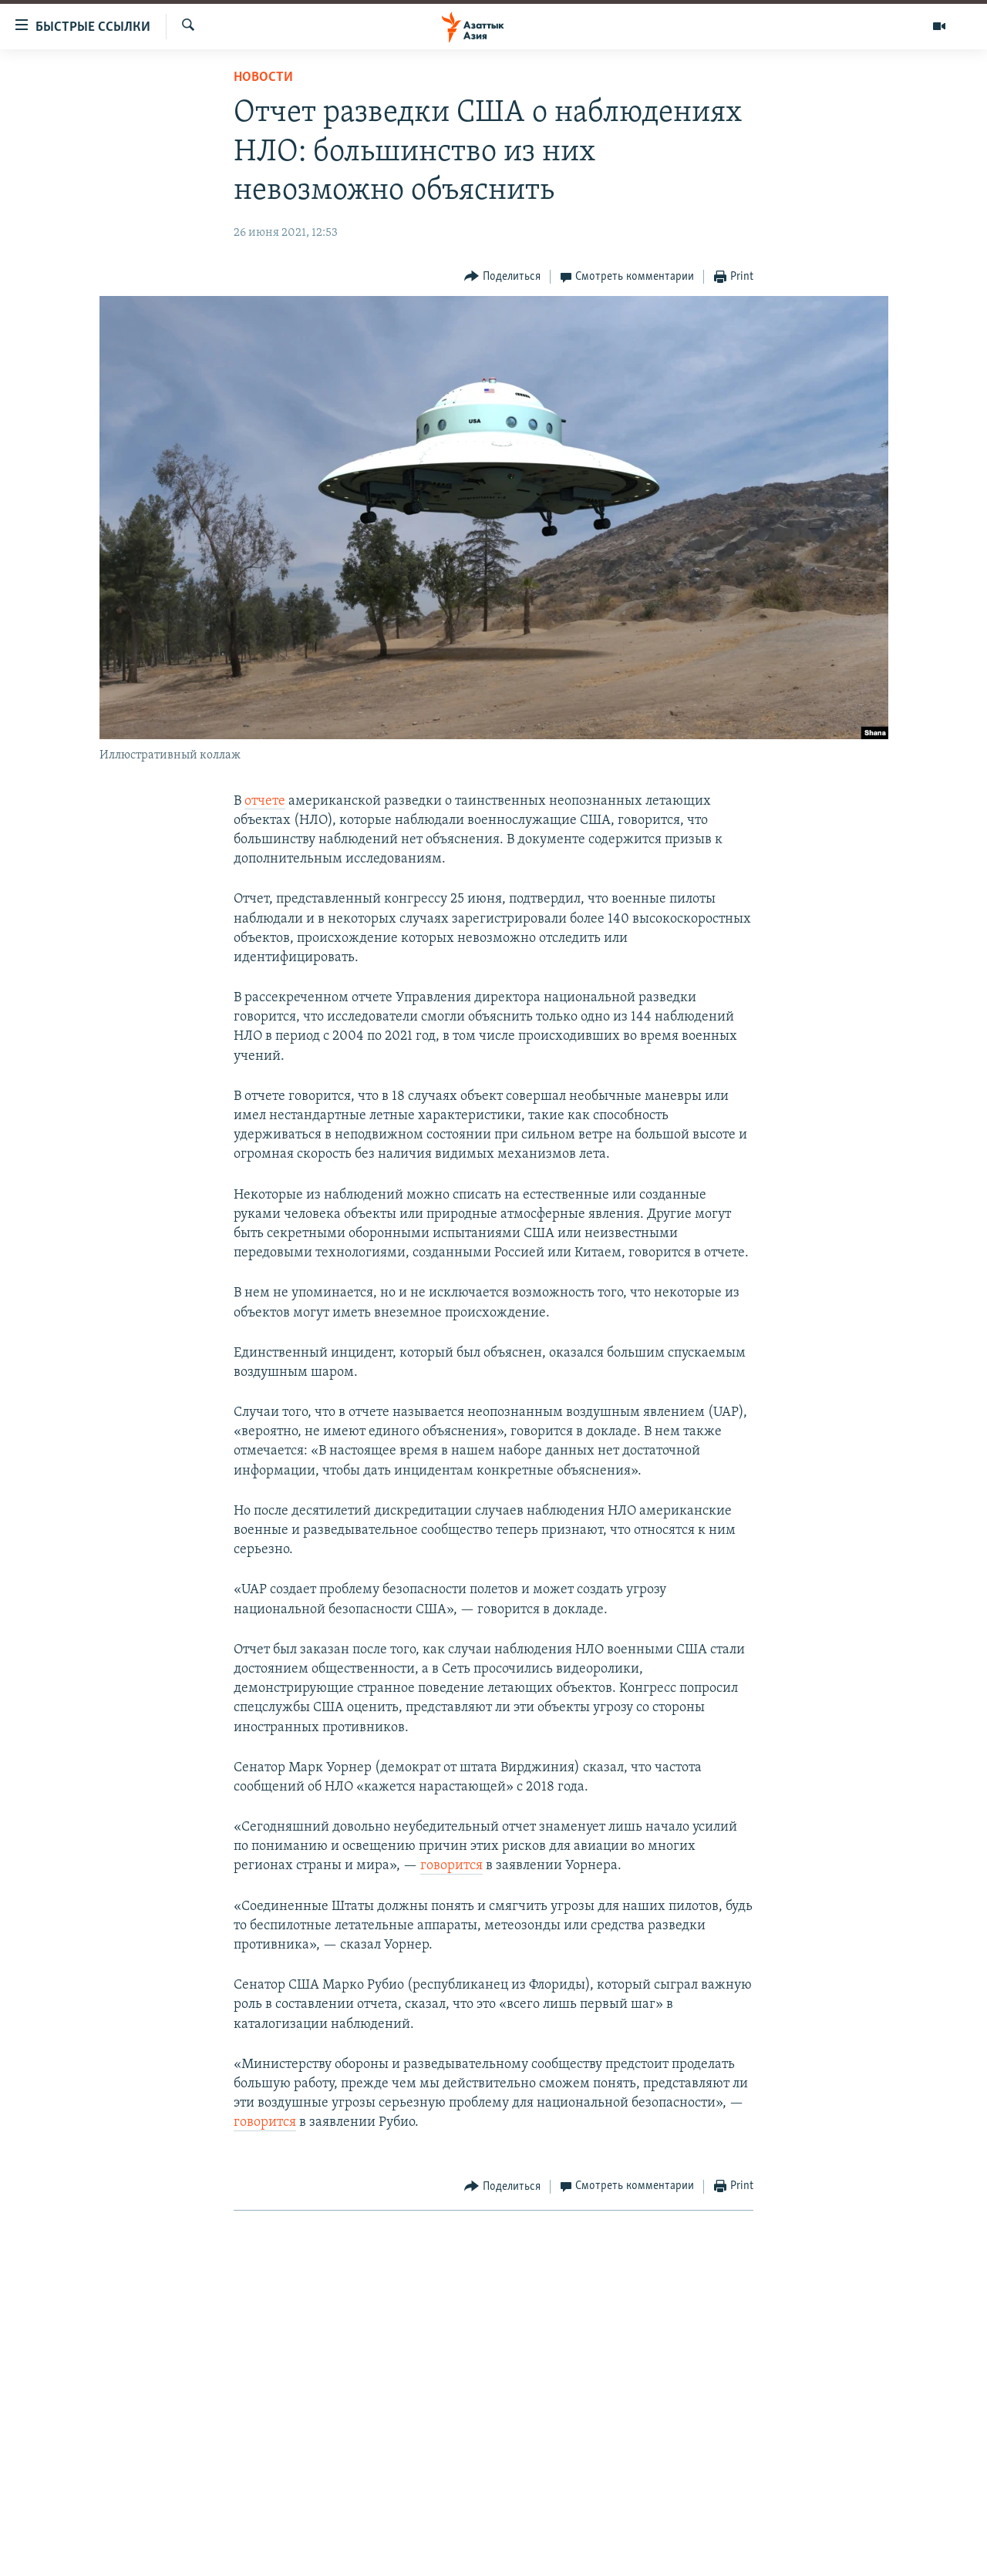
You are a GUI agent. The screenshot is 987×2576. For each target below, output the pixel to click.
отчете (264, 801)
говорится (451, 1865)
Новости (263, 77)
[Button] (502, 277)
